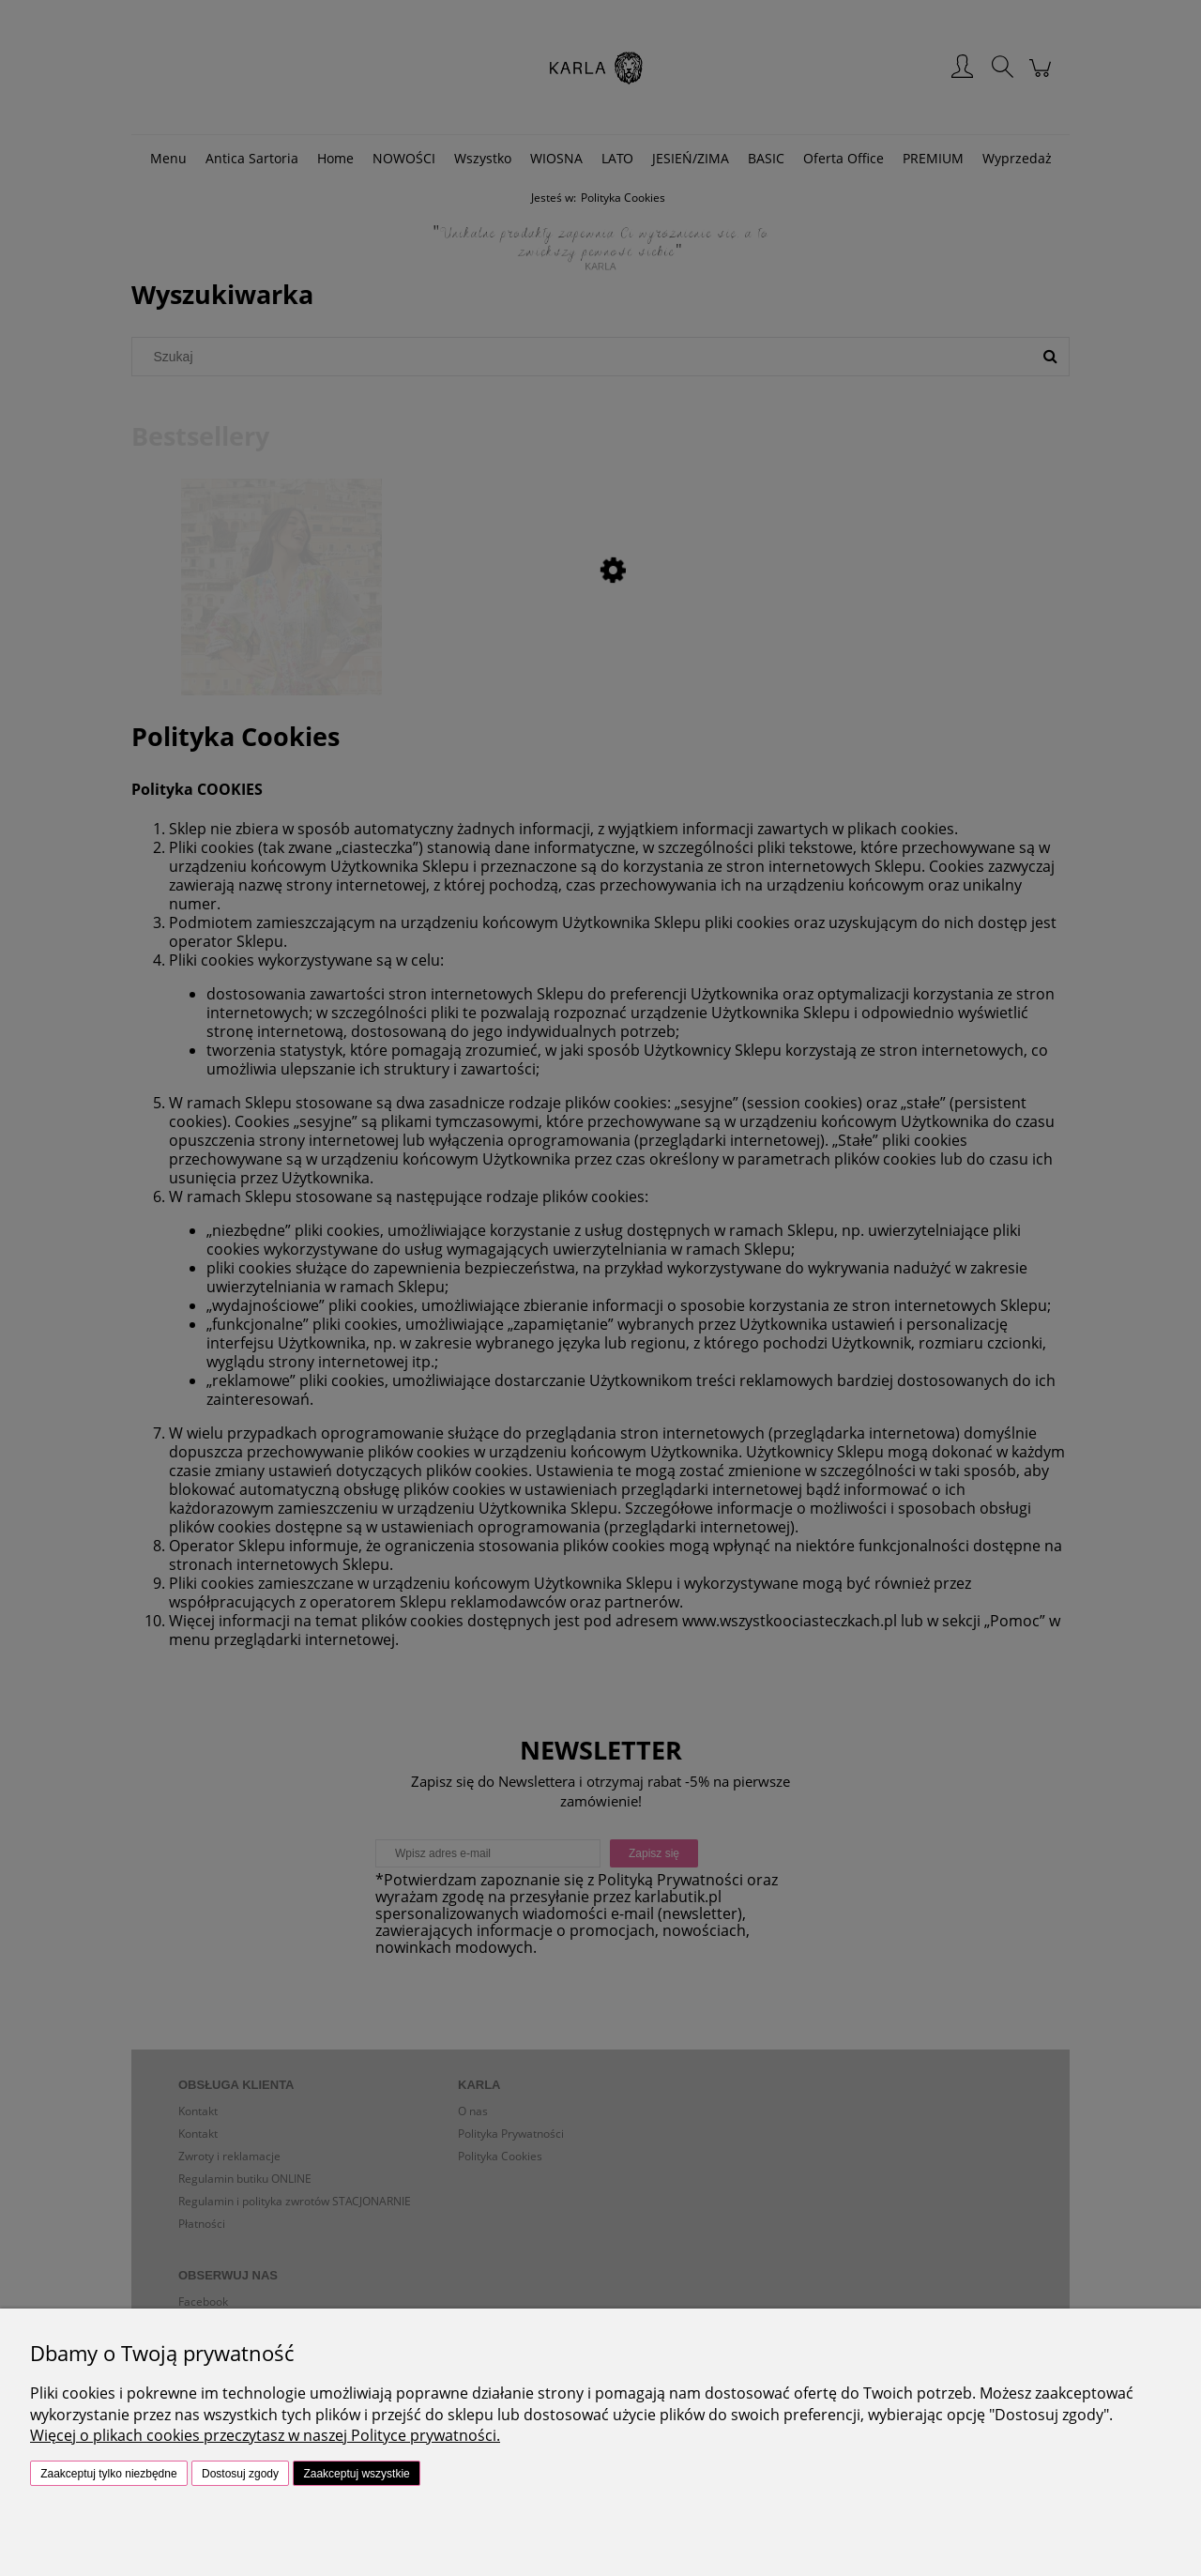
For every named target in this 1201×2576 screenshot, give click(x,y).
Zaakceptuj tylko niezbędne (108, 2473)
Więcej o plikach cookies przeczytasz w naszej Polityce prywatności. (265, 2435)
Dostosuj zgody (240, 2473)
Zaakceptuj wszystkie (356, 2473)
